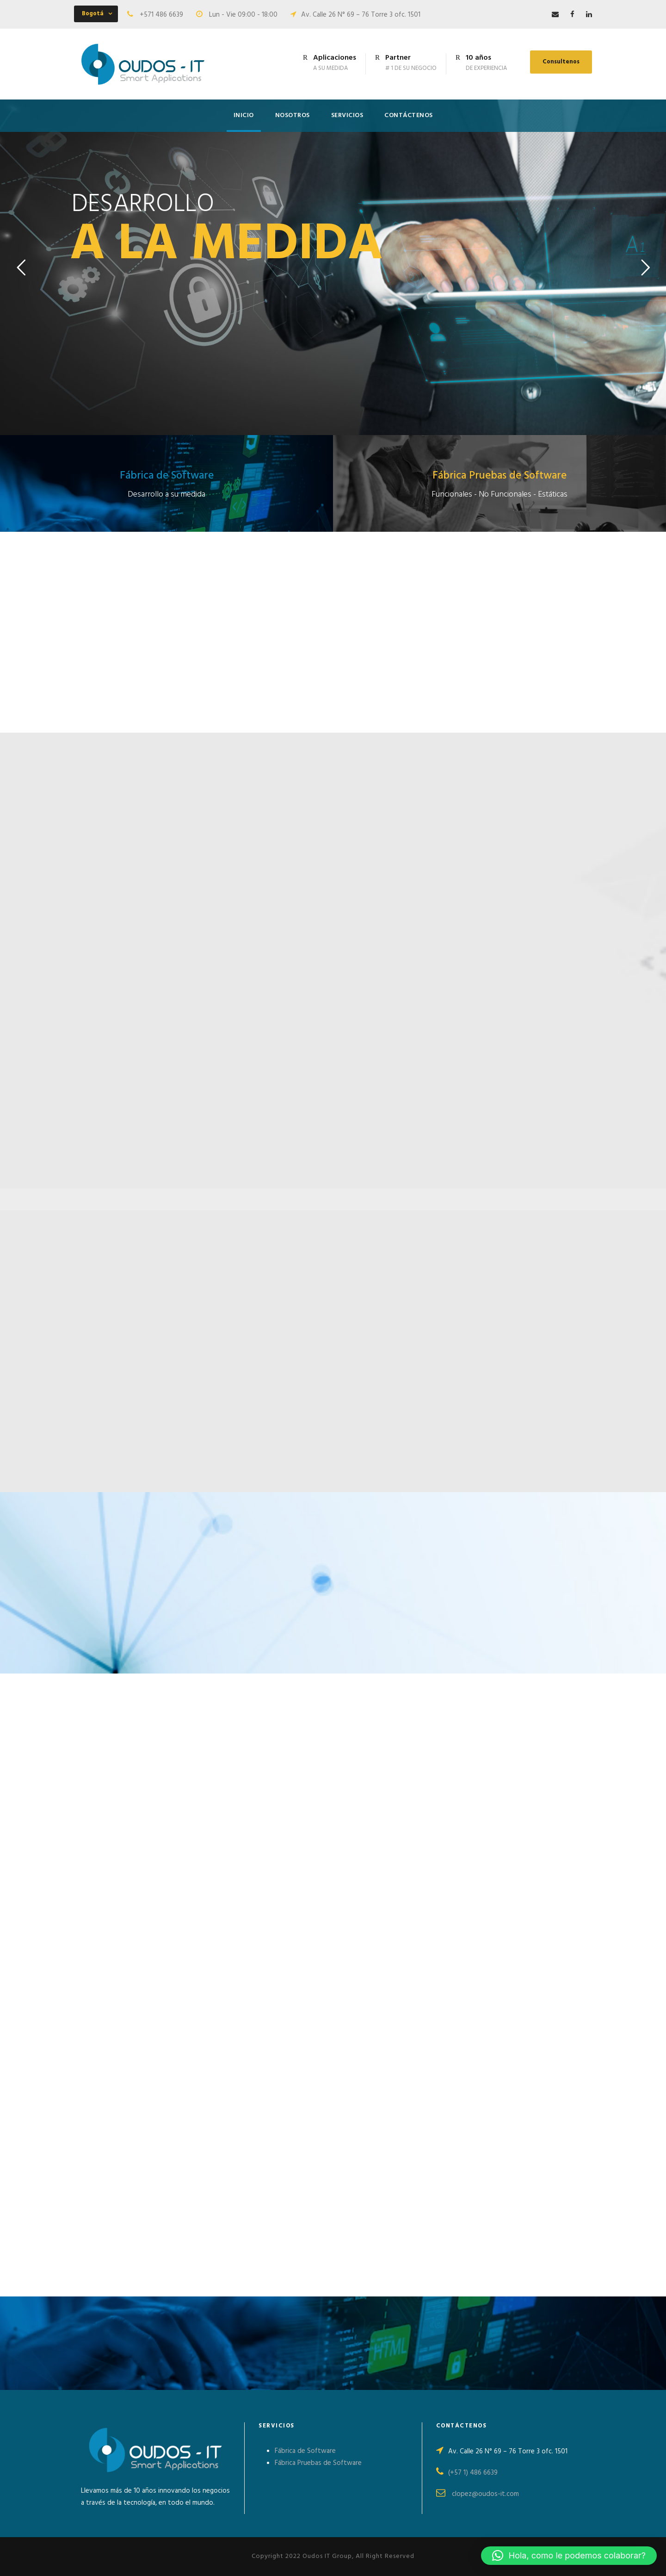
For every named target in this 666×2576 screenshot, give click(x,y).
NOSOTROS (292, 115)
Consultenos (561, 62)
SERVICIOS (347, 115)
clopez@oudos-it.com (485, 2494)
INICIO (244, 115)
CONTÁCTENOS (408, 115)
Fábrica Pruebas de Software (318, 2463)
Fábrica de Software (305, 2451)
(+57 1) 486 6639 (473, 2472)
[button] (569, 2555)
